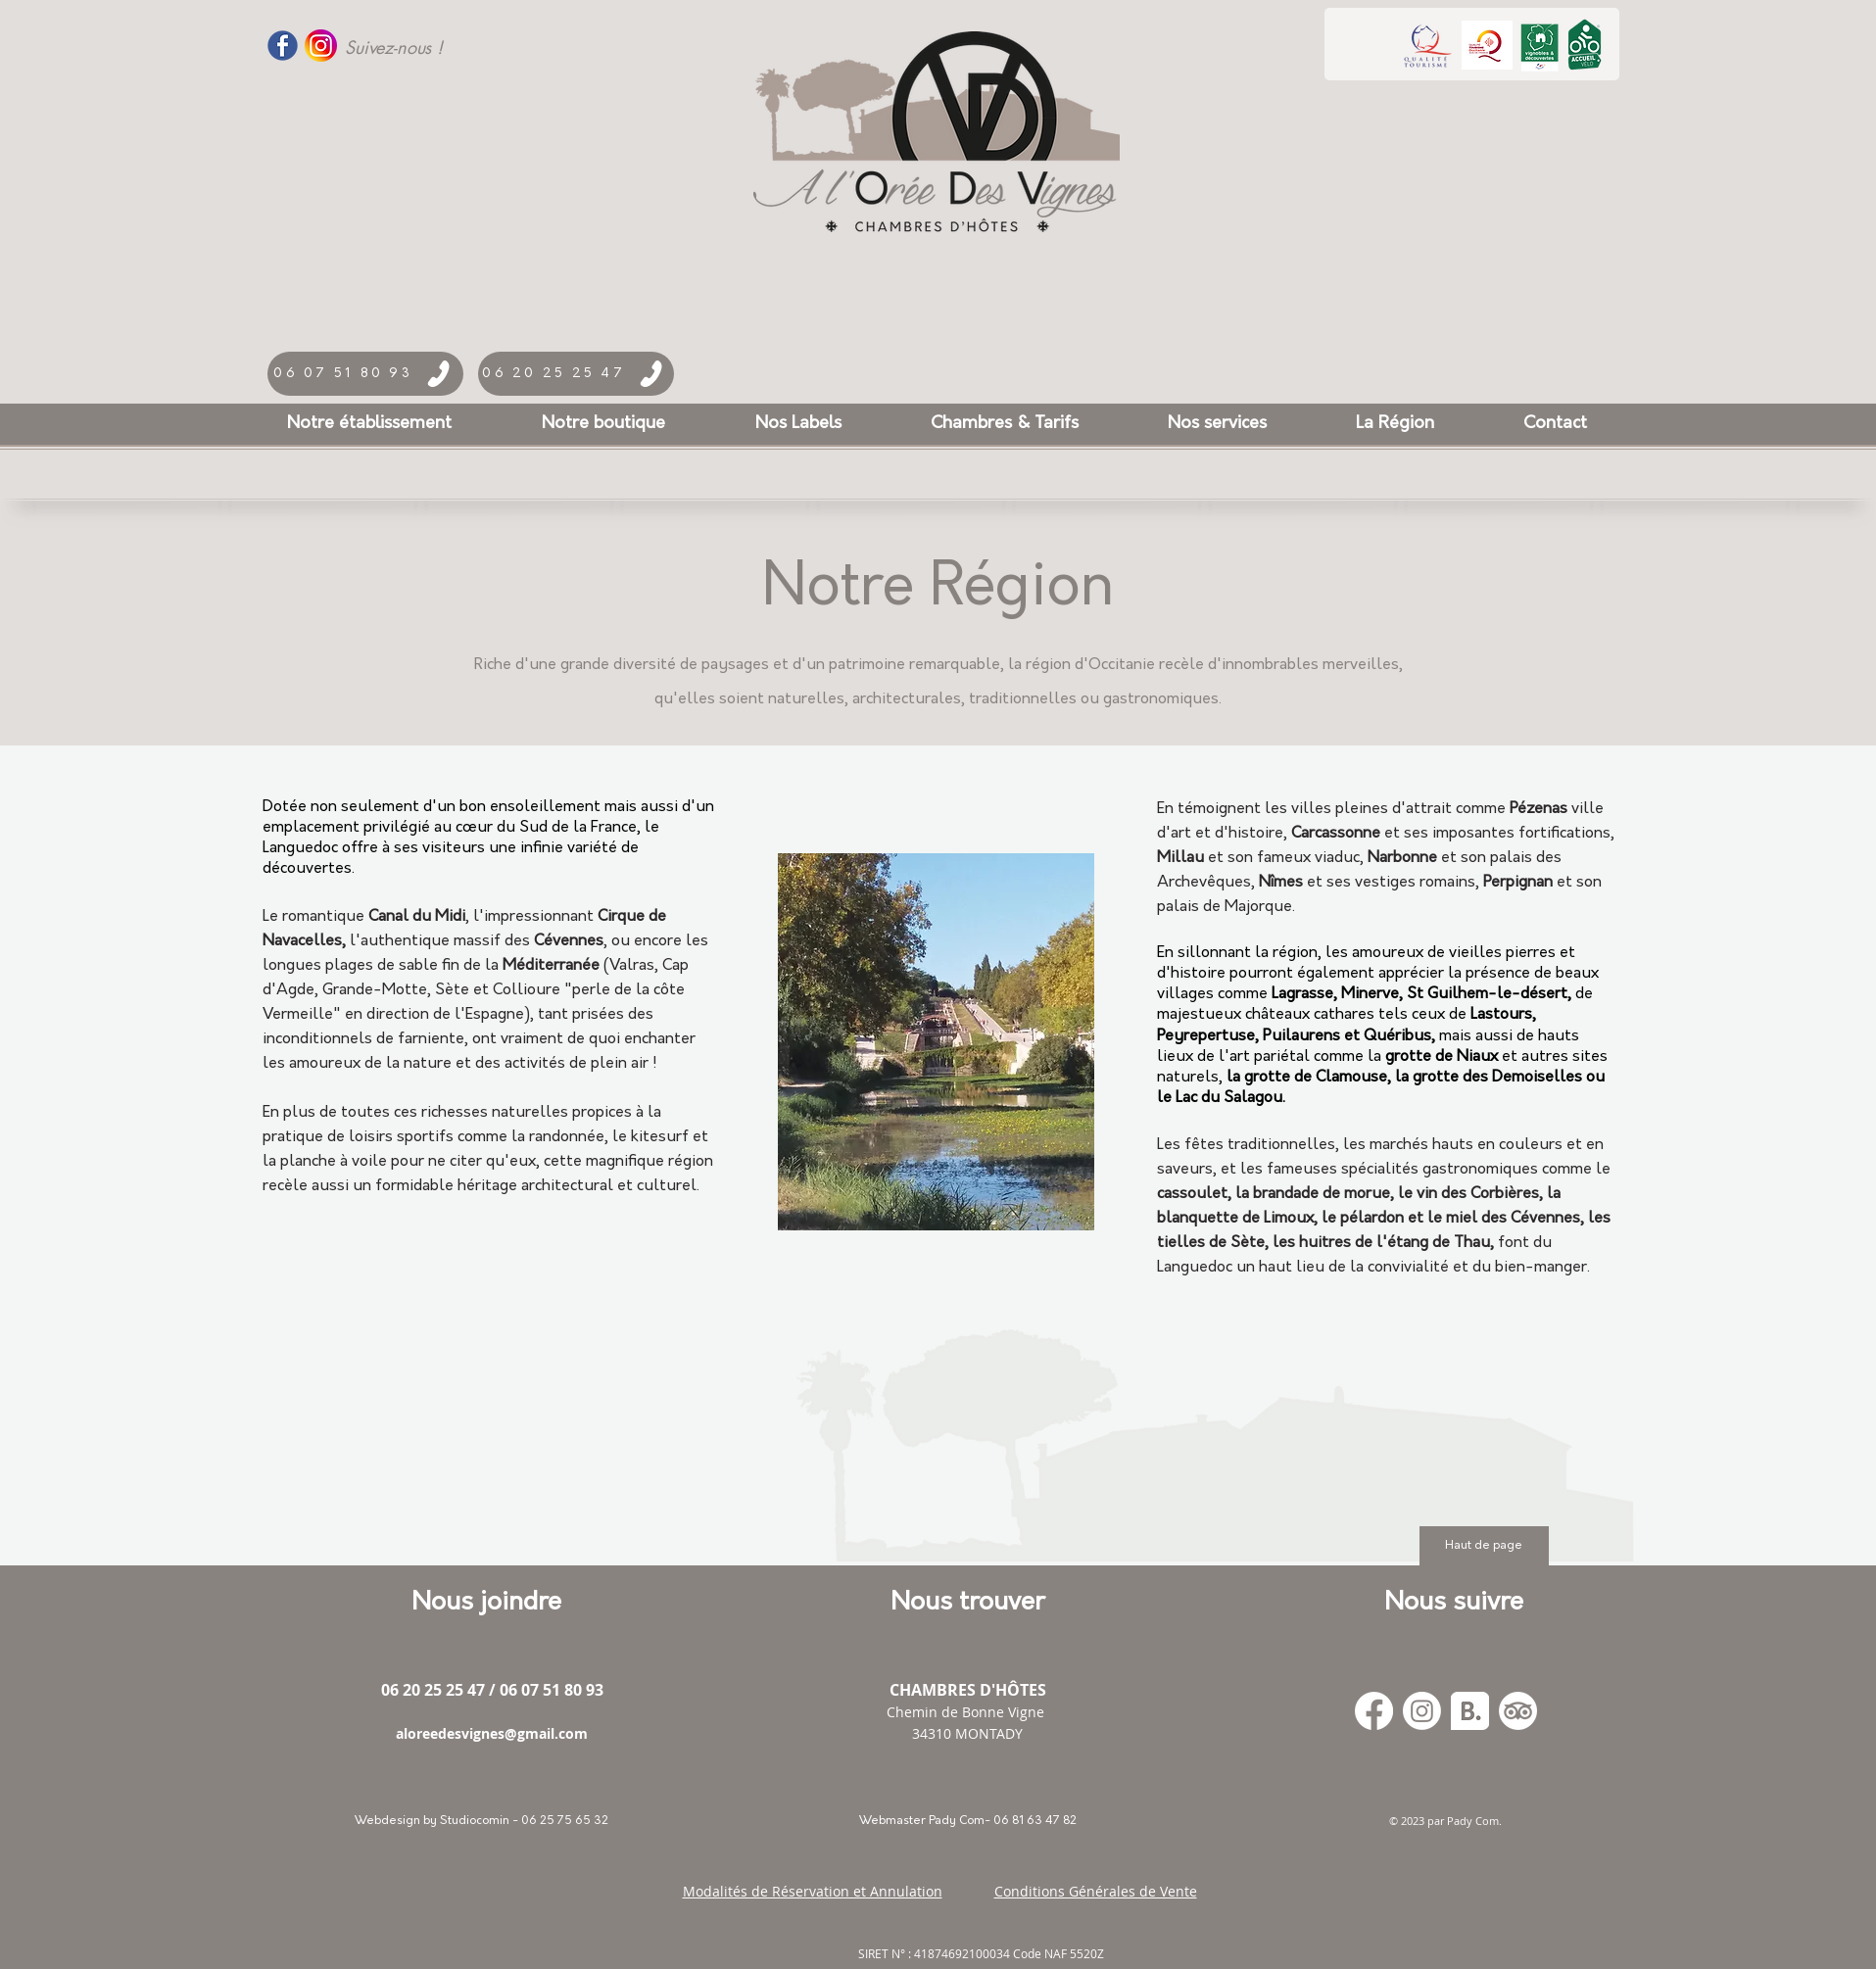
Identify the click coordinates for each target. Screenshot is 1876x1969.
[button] (798, 424)
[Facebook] (1374, 1711)
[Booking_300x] (1470, 1711)
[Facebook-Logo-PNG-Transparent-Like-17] (282, 45)
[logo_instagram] (321, 45)
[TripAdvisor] (1518, 1711)
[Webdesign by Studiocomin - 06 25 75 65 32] (482, 1821)
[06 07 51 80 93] (365, 374)
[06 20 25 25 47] (576, 374)
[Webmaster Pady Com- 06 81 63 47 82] (968, 1821)
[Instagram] (1422, 1711)
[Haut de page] (1484, 1545)
